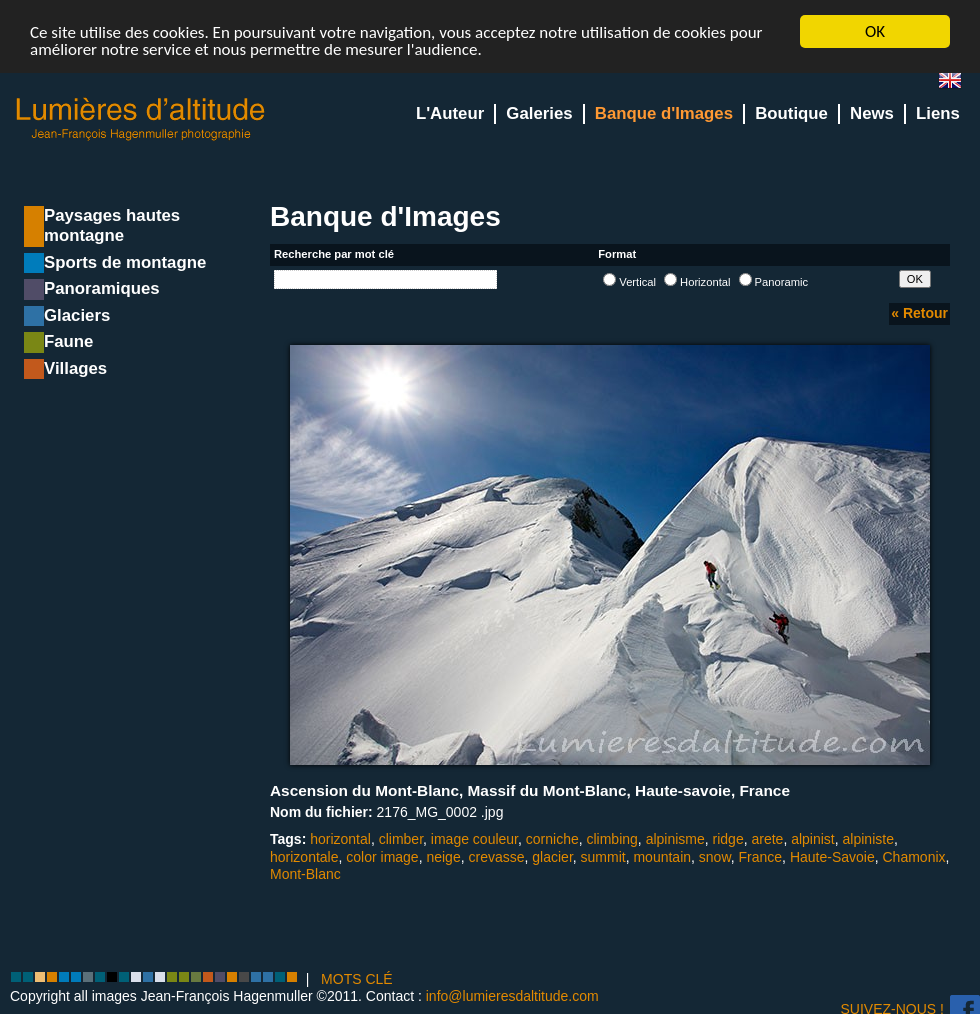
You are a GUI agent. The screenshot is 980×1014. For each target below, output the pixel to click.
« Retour (919, 313)
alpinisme (675, 839)
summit (603, 857)
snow (715, 857)
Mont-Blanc (305, 874)
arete (767, 839)
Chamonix (914, 857)
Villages (75, 368)
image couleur (474, 839)
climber (401, 839)
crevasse (496, 857)
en (958, 84)
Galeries (539, 113)
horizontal (340, 839)
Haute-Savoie (832, 857)
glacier (552, 857)
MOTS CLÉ (357, 979)
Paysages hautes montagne (112, 225)
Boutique (791, 113)
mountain (662, 857)
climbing (611, 839)
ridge (728, 839)
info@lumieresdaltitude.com (512, 996)
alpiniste (868, 839)
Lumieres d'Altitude (141, 119)
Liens (938, 113)
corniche (552, 839)
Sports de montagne (125, 262)
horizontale (304, 857)
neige (443, 857)
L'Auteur (450, 113)
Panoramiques (102, 288)
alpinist (813, 839)
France (761, 857)
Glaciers (77, 315)
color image (382, 857)
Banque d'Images (664, 113)
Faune (68, 341)
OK (875, 31)
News (872, 113)
